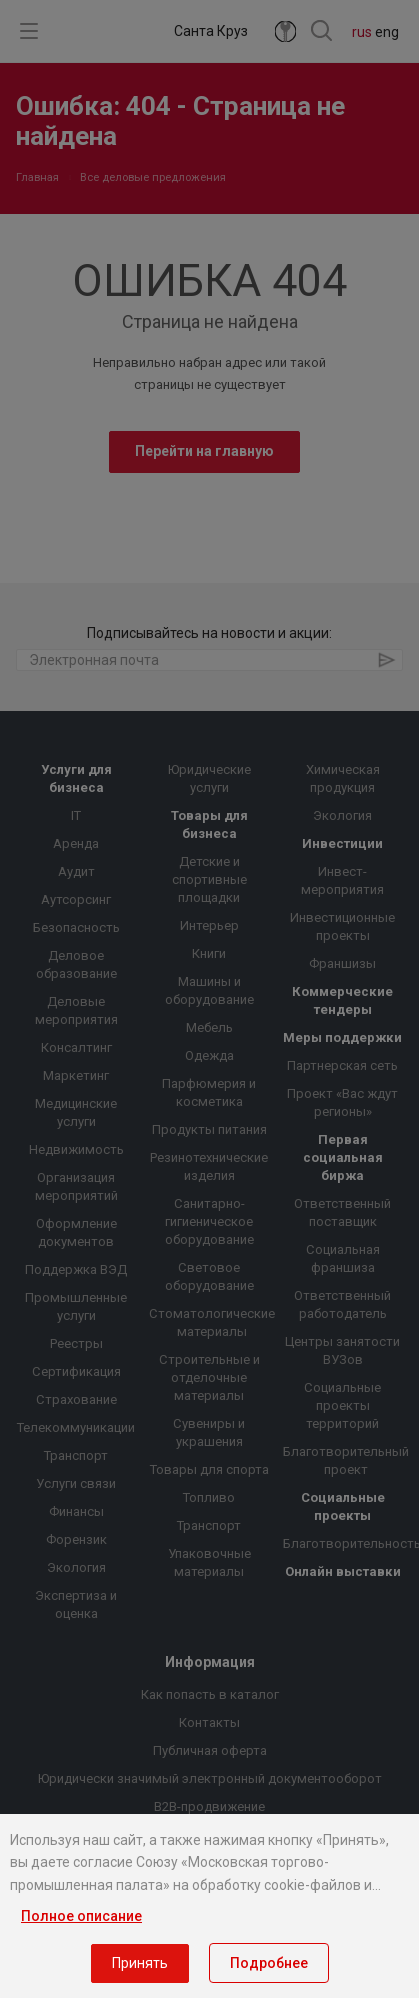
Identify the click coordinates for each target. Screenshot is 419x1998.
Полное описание (81, 1916)
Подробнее (269, 1963)
